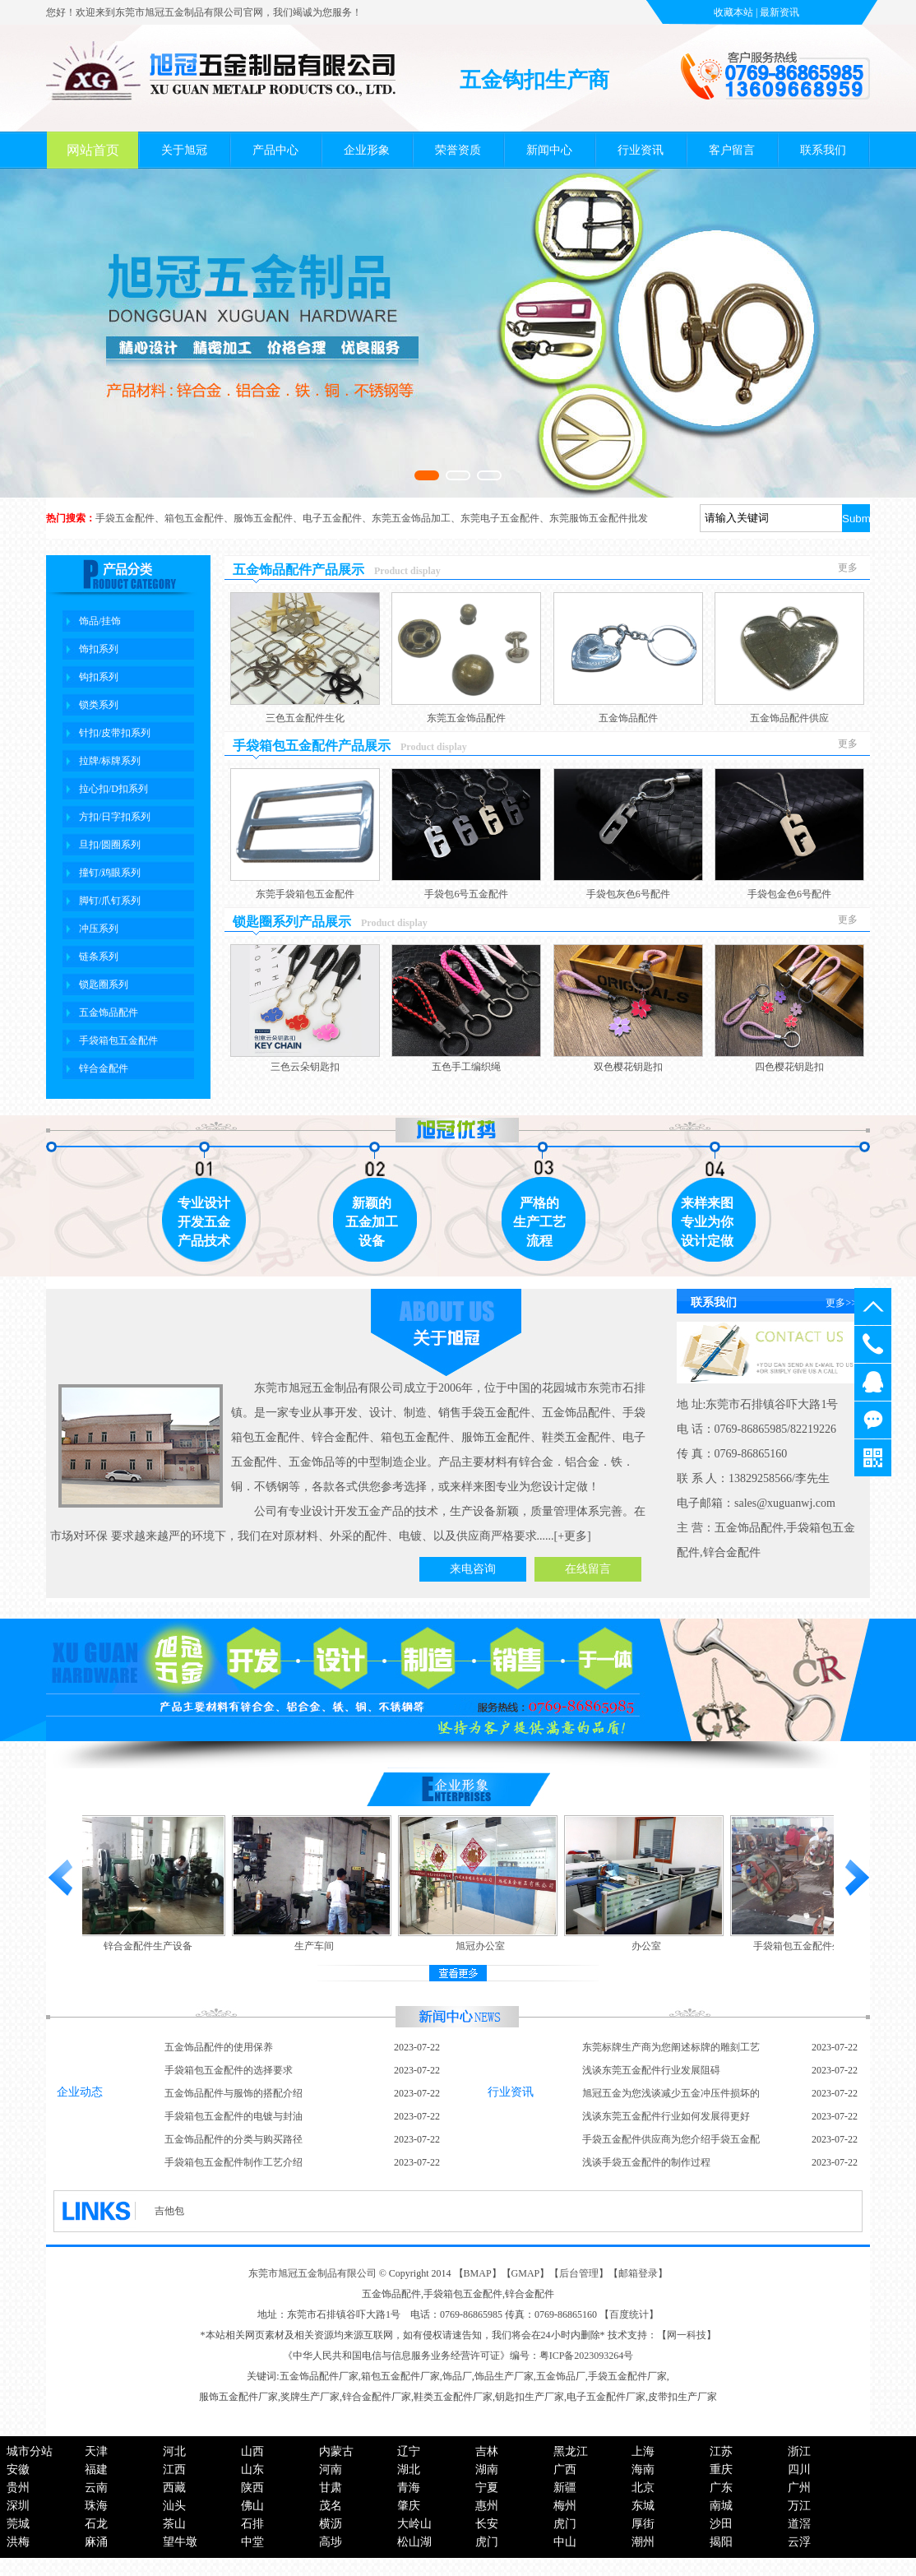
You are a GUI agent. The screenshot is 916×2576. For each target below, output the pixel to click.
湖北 (408, 2469)
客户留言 (732, 150)
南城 (721, 2506)
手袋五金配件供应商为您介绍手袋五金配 (671, 2139)
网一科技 (686, 2335)
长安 (486, 2524)
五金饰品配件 (108, 1012)
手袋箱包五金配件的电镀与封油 (233, 2116)
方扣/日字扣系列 (114, 816)
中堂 (252, 2542)
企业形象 (367, 150)
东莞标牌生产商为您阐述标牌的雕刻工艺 (671, 2047)
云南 (96, 2487)
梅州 (564, 2506)
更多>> (841, 1303)
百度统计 (629, 2314)
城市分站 (30, 2451)
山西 (252, 2451)
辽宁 (408, 2451)
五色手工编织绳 (466, 1067)
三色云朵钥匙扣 (305, 1067)
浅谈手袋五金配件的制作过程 (646, 2162)
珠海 (96, 2506)
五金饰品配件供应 (789, 718)
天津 (96, 2451)
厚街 (643, 2524)
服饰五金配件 (263, 518)
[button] (426, 475)
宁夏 (486, 2487)
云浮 (799, 2542)
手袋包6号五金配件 (466, 894)
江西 (174, 2469)
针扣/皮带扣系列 (114, 733)
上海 (643, 2451)
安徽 (18, 2469)
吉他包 (169, 2211)
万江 (799, 2506)
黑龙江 (570, 2451)
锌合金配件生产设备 (151, 1946)
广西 (564, 2469)
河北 (174, 2451)
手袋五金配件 (125, 518)
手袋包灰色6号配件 (628, 894)
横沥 (330, 2524)
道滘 (799, 2524)
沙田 (721, 2524)
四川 (799, 2469)
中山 (564, 2542)
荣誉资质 (458, 150)
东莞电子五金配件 (499, 518)
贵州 (18, 2487)
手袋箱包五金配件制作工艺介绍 (233, 2162)
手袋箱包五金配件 (118, 1040)
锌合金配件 (103, 1068)
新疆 (564, 2487)
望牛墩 (180, 2542)
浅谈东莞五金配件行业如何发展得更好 (666, 2116)
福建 (96, 2469)
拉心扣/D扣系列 (113, 789)
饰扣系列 (98, 649)
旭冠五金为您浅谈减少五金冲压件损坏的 (671, 2093)
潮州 (643, 2542)
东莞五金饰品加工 (411, 518)
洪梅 (18, 2542)
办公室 (649, 1946)
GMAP (525, 2273)
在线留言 (588, 1569)
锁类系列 (98, 705)
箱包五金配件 (194, 518)
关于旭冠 (184, 150)
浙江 (799, 2451)
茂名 (330, 2506)
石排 (252, 2524)
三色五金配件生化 (305, 718)
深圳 (18, 2506)
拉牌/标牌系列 (110, 761)
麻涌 (96, 2542)
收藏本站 (733, 12)
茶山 (174, 2524)
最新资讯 (779, 12)
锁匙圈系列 (103, 984)
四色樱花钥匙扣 (789, 1067)
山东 (252, 2469)
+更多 (572, 1536)
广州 (799, 2487)
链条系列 (98, 956)
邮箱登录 (638, 2273)
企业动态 (80, 2092)
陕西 (252, 2487)
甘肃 (330, 2487)
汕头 (174, 2506)
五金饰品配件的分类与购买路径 (233, 2139)
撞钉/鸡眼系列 (110, 872)
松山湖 (414, 2542)
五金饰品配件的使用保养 (218, 2047)
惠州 (486, 2506)
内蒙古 (336, 2451)
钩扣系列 (98, 677)
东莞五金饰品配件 (466, 718)
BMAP (478, 2273)
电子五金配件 (332, 518)
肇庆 (408, 2506)
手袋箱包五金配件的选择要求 (228, 2070)
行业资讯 (641, 150)
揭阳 (721, 2542)
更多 (848, 567)
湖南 (486, 2469)
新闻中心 (549, 150)
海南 (643, 2469)
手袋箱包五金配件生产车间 (815, 1946)
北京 (643, 2487)
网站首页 (93, 150)
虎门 (564, 2524)
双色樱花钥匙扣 (628, 1067)
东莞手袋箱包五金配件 (305, 894)
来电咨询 (473, 1569)
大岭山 (414, 2524)
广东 (721, 2487)
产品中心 (275, 150)
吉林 (486, 2451)
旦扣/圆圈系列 (110, 844)
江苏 (721, 2451)
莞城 (18, 2524)
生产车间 (317, 1946)
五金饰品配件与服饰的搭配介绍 (233, 2093)
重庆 (721, 2469)
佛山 (252, 2506)
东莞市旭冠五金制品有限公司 (312, 2273)
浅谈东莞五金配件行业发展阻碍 (651, 2070)
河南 (330, 2469)
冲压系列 (98, 928)
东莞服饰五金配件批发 (598, 518)
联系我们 (823, 150)
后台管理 (579, 2273)
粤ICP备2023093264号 (586, 2355)
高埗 (330, 2542)
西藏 (174, 2487)
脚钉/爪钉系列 (110, 900)
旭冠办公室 (483, 1946)
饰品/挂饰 (100, 621)
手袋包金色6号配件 (789, 894)
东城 (643, 2506)
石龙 (96, 2524)
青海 (408, 2487)
